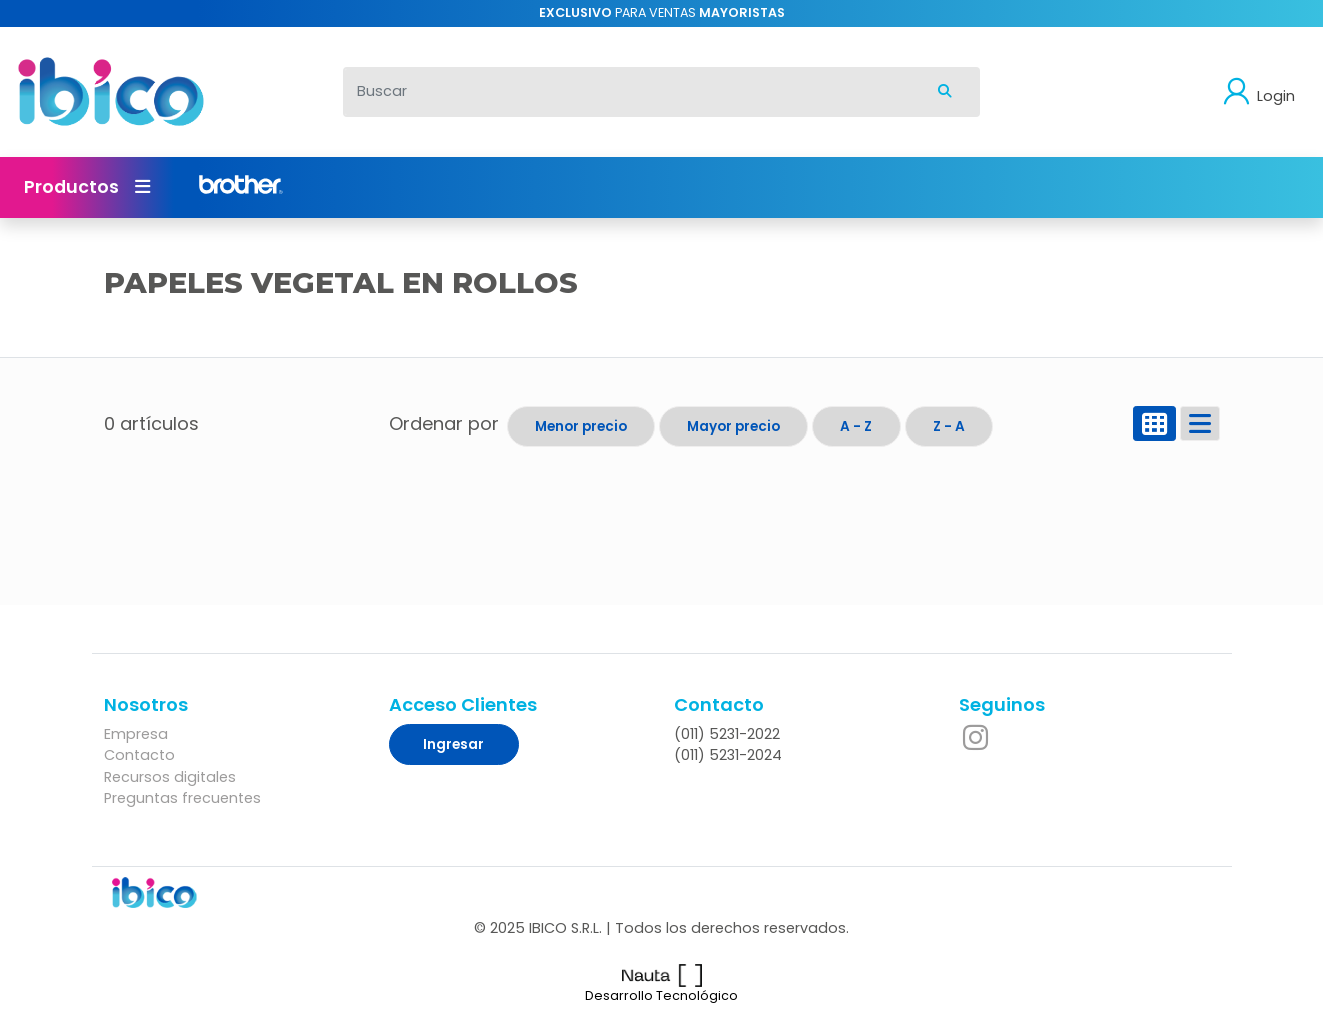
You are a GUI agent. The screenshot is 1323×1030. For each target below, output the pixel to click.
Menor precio (581, 426)
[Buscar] (627, 92)
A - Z (856, 426)
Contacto (139, 755)
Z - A (949, 426)
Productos (87, 187)
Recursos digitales (170, 777)
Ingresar (453, 744)
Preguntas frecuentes (182, 798)
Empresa (136, 734)
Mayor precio (733, 426)
